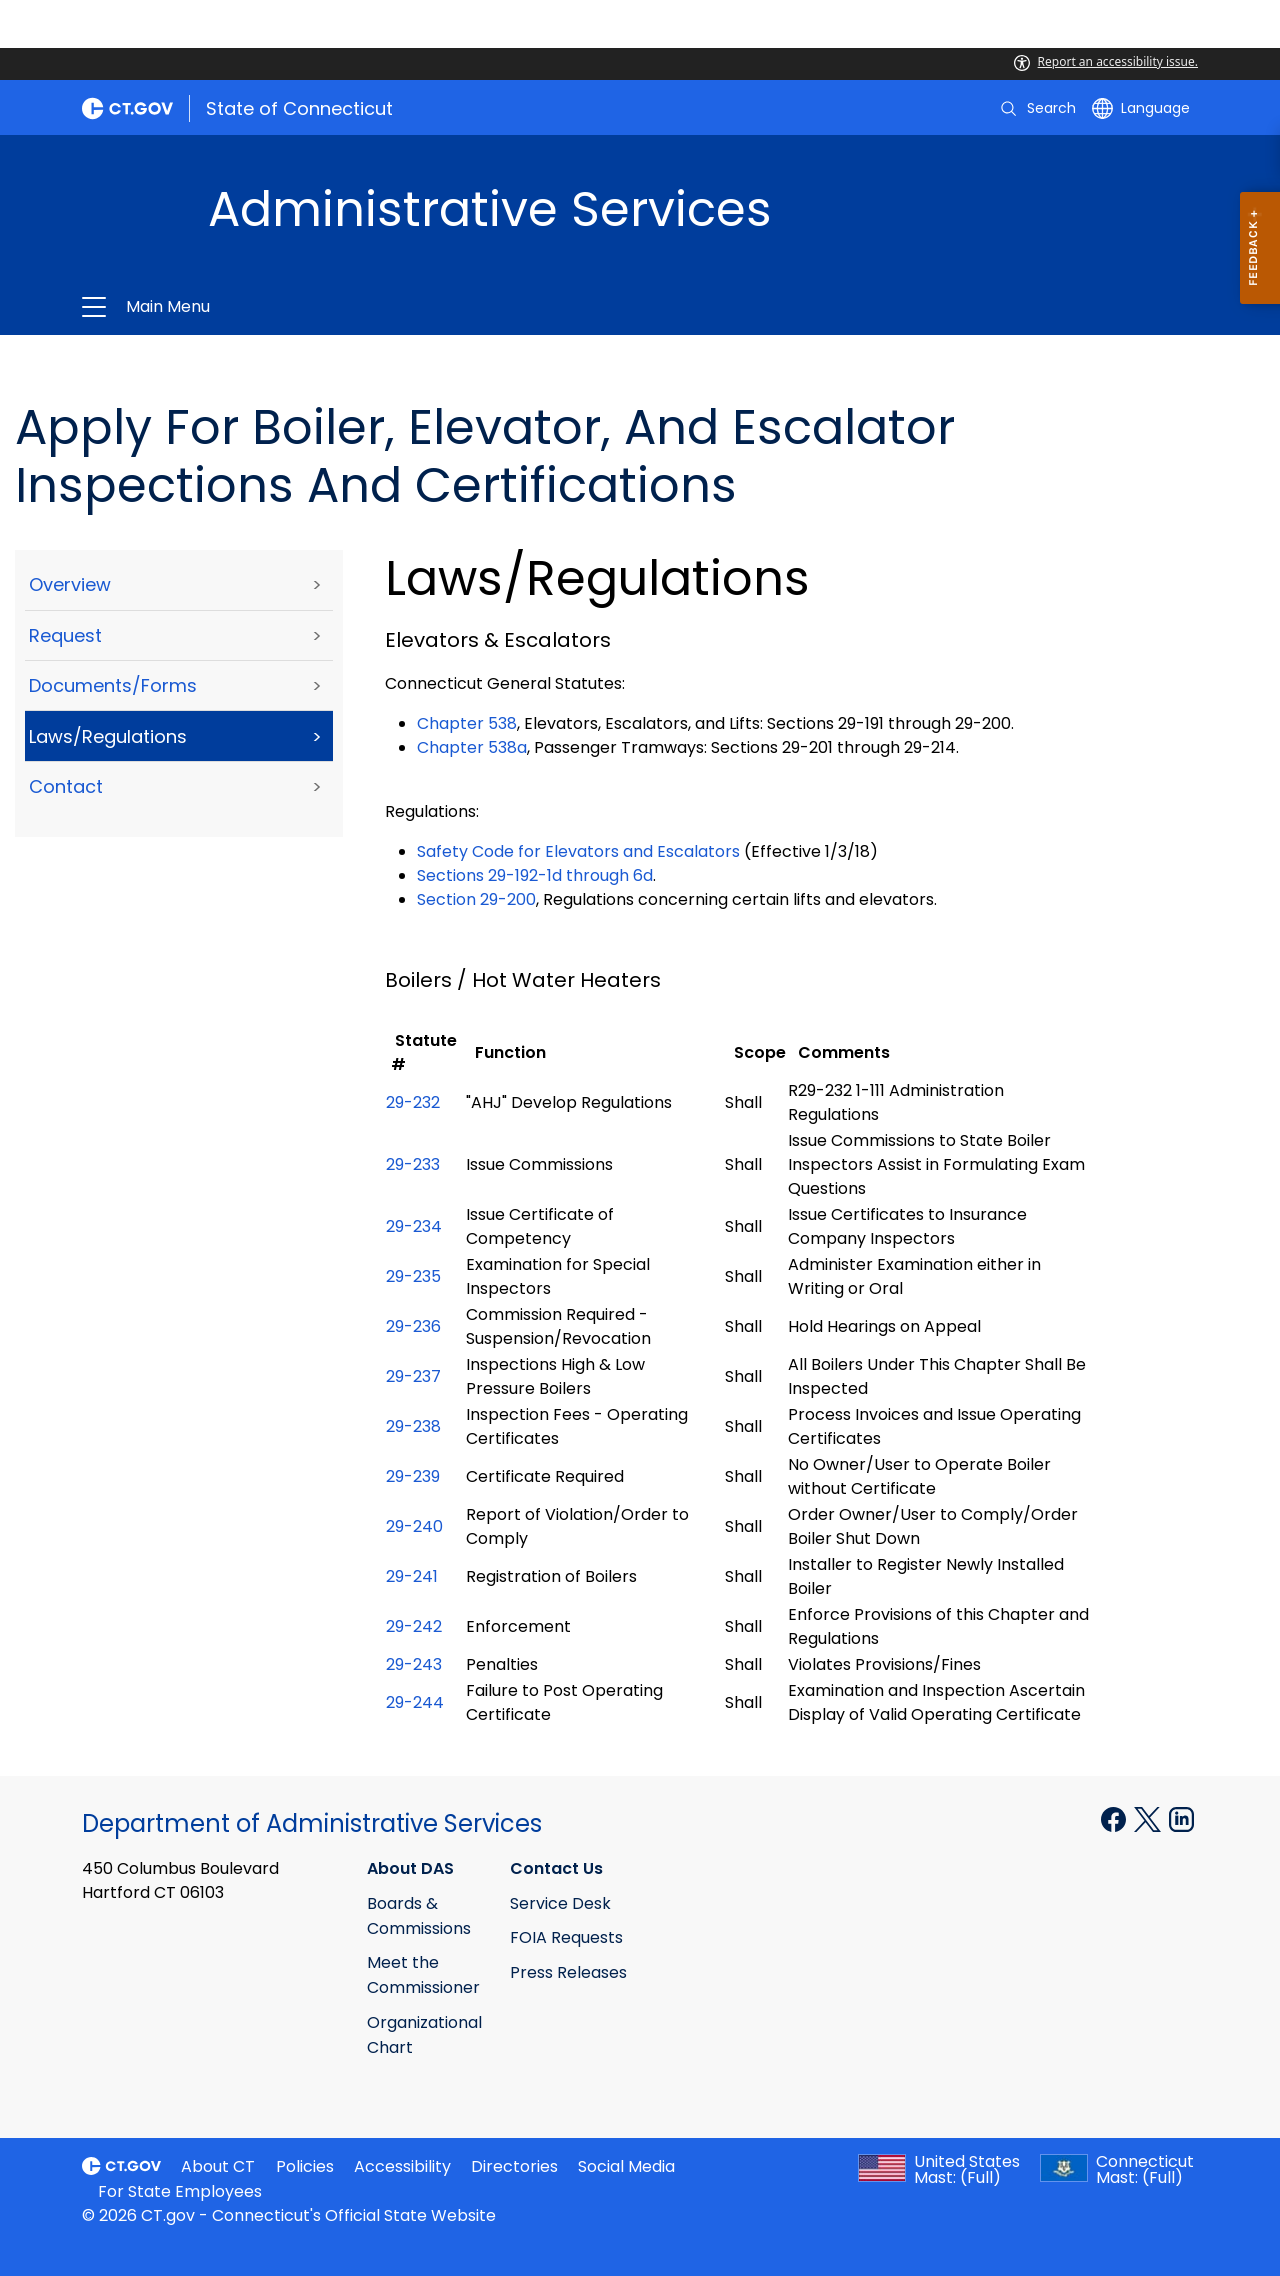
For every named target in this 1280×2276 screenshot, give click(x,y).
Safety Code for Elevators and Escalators (578, 851)
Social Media (626, 2166)
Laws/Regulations (108, 736)
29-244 (415, 1702)
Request (65, 635)
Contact (66, 786)
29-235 (413, 1276)
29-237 (413, 1376)
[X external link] (1149, 1818)
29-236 (413, 1326)
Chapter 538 (467, 723)
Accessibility (402, 2166)
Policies (305, 2166)
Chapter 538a (472, 747)
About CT (218, 2166)
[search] (1037, 108)
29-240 (414, 1526)
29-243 (414, 1664)
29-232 (413, 1102)
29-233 (413, 1164)
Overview (70, 584)
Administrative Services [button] (402, 307)
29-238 (413, 1426)
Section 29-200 (476, 899)
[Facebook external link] (1115, 1818)
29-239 (413, 1476)
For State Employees (180, 2191)
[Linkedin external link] (1181, 1818)
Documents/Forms (113, 685)
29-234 (414, 1226)
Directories (514, 2166)
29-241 (412, 1576)
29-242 (414, 1626)
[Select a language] (1141, 108)
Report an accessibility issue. (1106, 61)
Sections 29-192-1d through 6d (535, 875)
